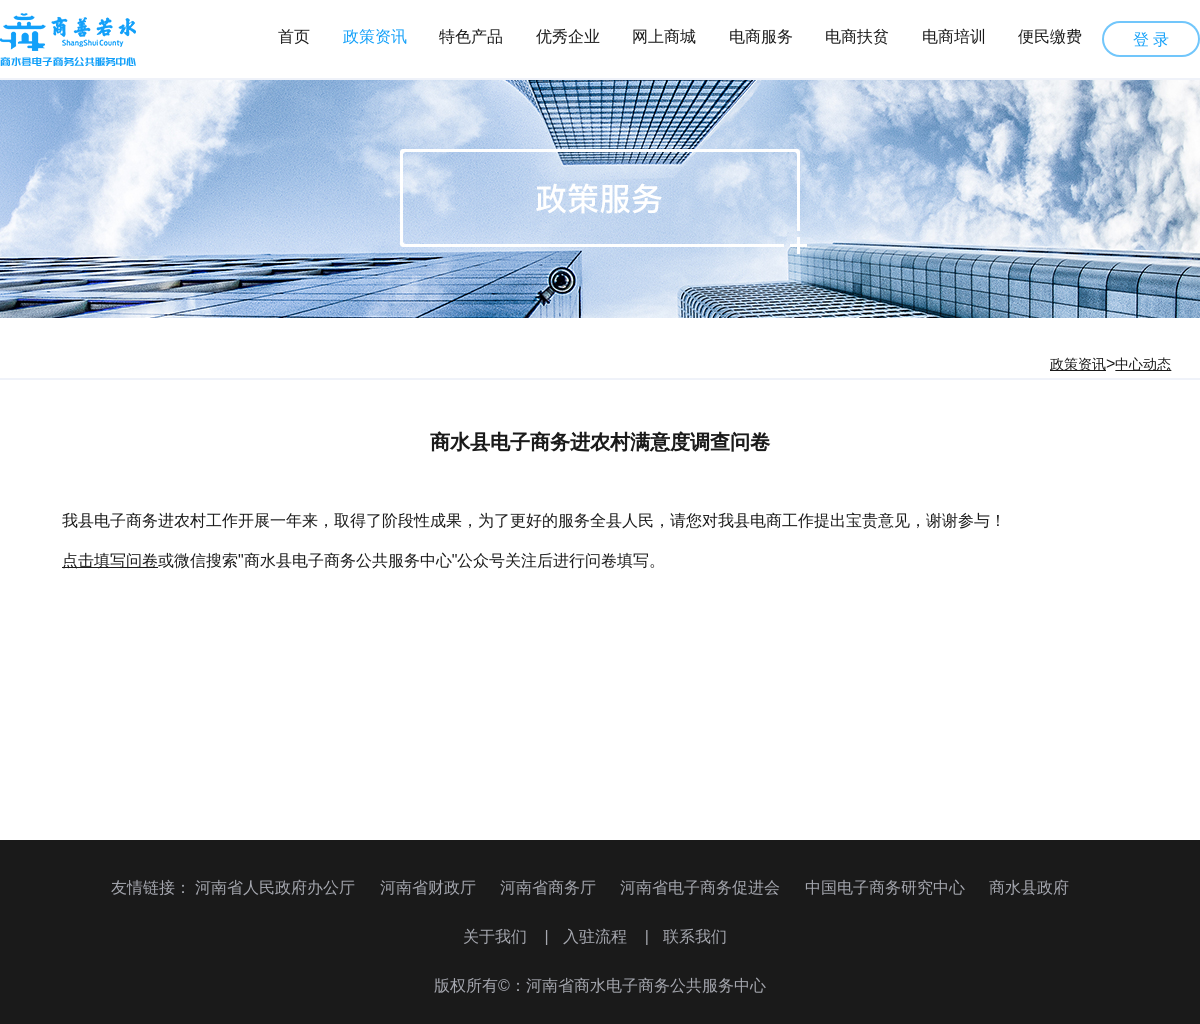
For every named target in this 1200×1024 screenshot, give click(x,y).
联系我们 (695, 936)
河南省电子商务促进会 (700, 887)
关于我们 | (506, 936)
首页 (294, 36)
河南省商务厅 (548, 887)
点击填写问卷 (110, 560)
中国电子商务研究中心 (885, 887)
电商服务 (761, 36)
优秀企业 (568, 36)
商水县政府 (1029, 887)
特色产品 (471, 36)
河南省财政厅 (428, 887)
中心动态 (1143, 364)
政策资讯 (375, 36)
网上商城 (664, 36)
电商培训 (954, 36)
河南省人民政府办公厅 (275, 887)
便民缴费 (1050, 36)
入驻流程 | (606, 936)
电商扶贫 (857, 36)
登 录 (1151, 39)
